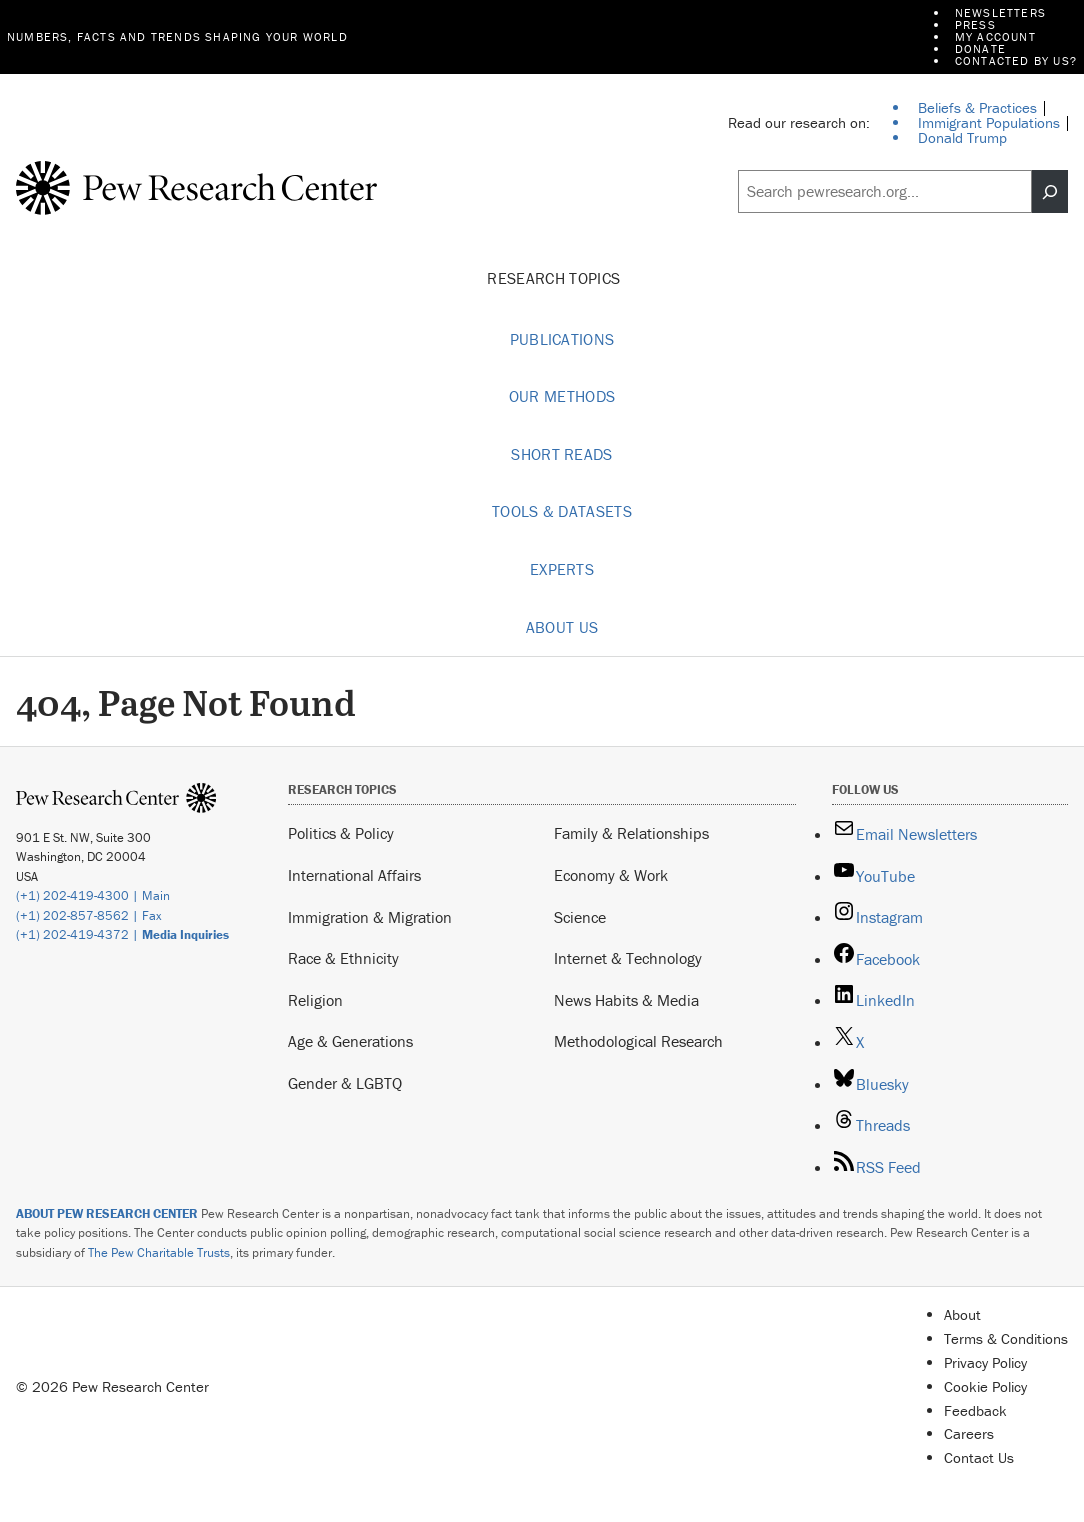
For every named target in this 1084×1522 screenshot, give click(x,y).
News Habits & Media (626, 1000)
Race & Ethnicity (343, 958)
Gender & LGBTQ (345, 1083)
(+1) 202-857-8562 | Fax (89, 915)
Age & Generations (350, 1041)
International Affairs (354, 875)
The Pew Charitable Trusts (159, 1252)
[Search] (1050, 191)
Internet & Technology (628, 958)
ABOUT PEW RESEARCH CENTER (107, 1213)
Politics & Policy (341, 833)
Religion (315, 1000)
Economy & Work (611, 875)
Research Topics (561, 279)
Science (580, 917)
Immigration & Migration (370, 917)
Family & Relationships (631, 833)
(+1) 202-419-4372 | (122, 934)
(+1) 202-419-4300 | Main (93, 895)
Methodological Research (638, 1041)
